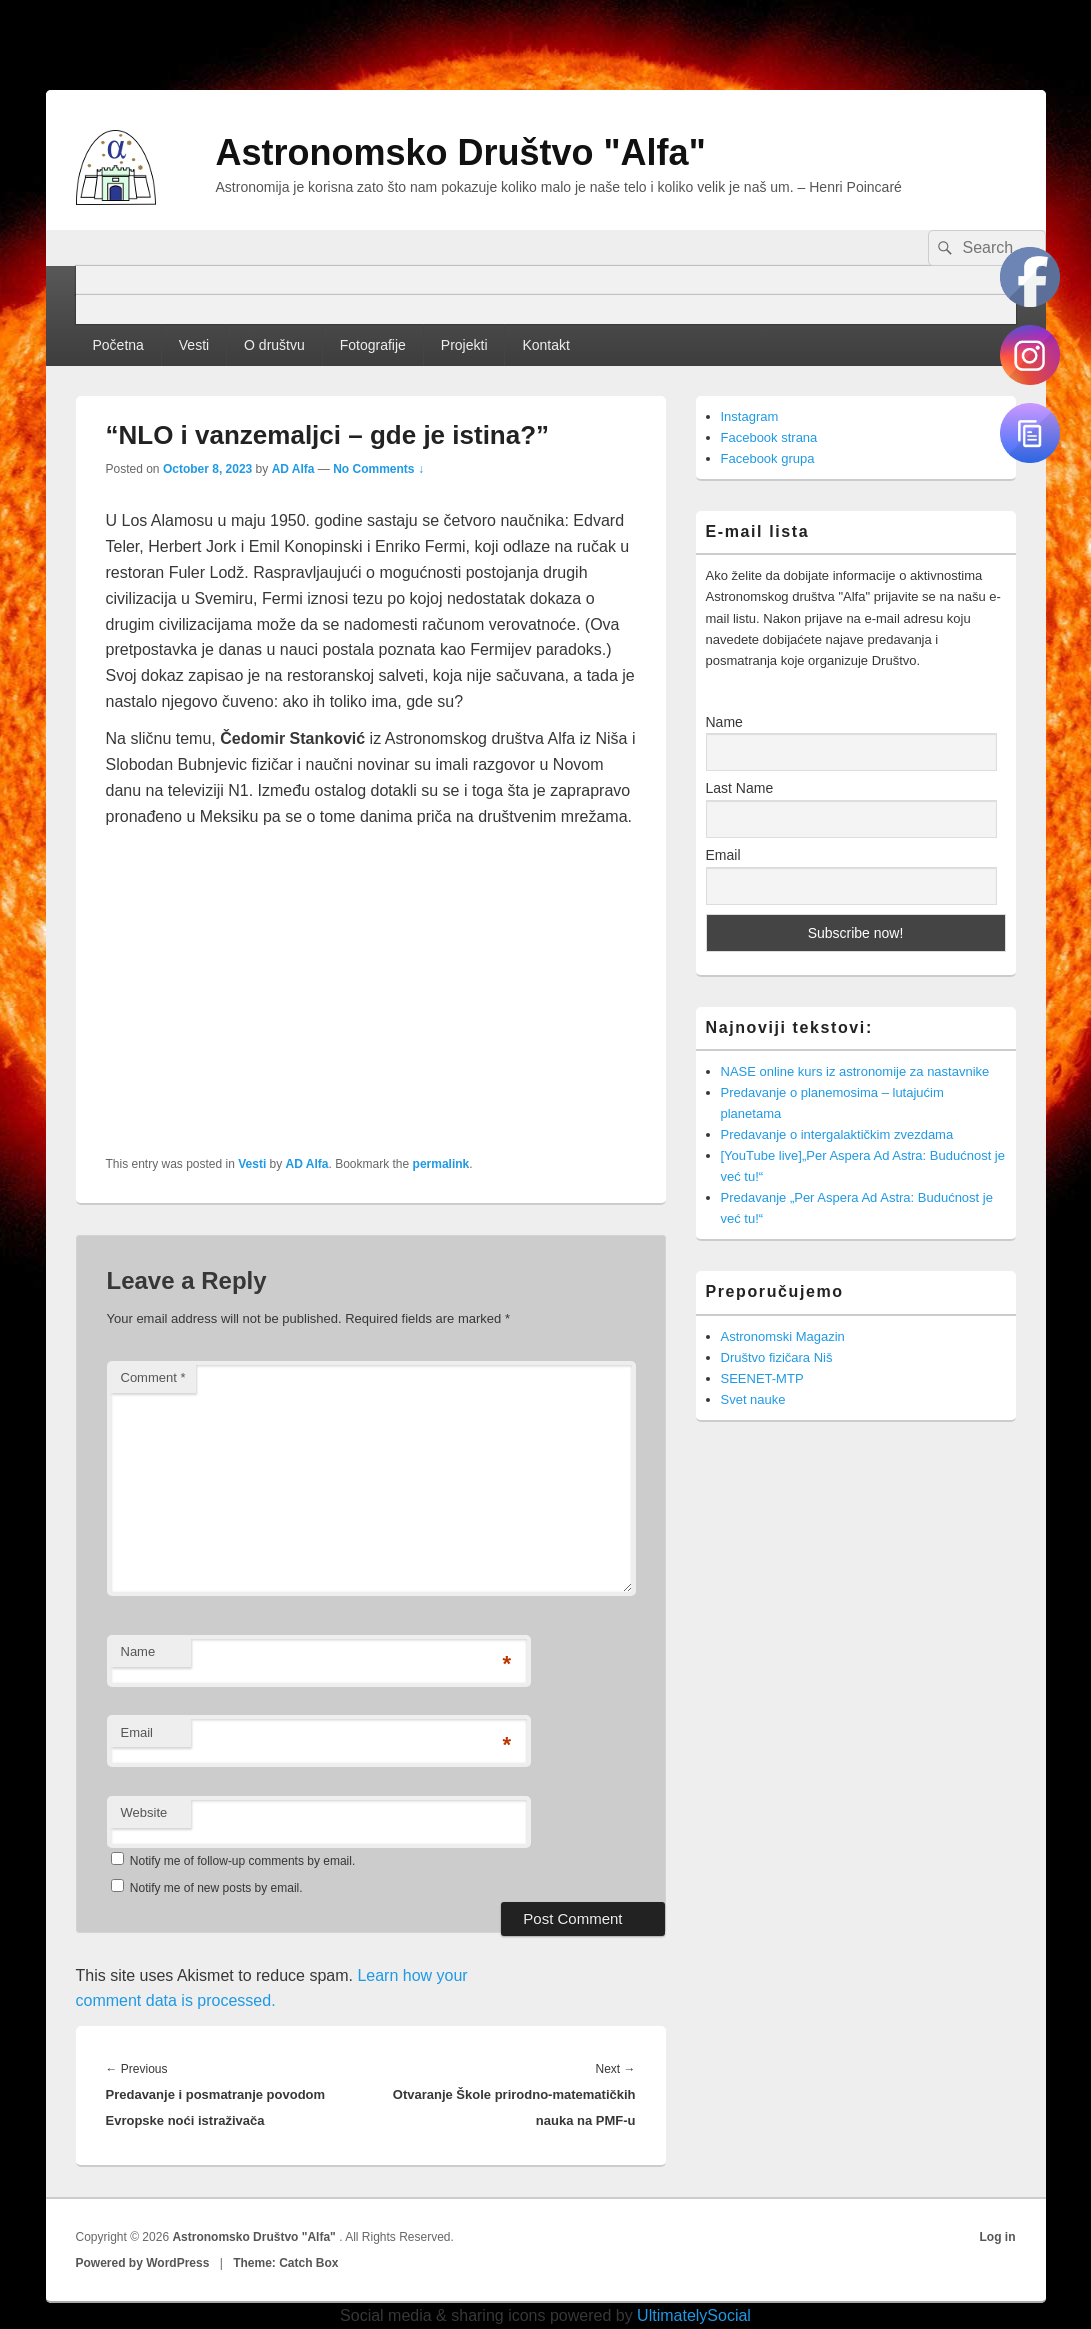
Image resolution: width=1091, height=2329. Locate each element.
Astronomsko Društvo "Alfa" (461, 152)
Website (144, 1812)
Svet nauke (753, 1399)
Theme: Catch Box (285, 2263)
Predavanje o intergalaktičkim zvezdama (837, 1134)
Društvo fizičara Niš (777, 1357)
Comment (153, 1377)
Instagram (750, 416)
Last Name (740, 788)
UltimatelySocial (694, 2315)
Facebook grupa (768, 458)
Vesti (194, 345)
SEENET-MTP (762, 1378)
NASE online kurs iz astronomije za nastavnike (855, 1071)
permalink (441, 1164)
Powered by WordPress (143, 2263)
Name (138, 1651)
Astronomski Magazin (783, 1336)
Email (137, 1732)
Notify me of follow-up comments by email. (242, 1861)
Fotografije (373, 345)
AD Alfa (293, 469)
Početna (117, 345)
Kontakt (545, 345)
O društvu (274, 345)
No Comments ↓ (378, 469)
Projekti (464, 345)
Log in (998, 2237)
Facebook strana (769, 437)
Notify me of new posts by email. (216, 1888)
